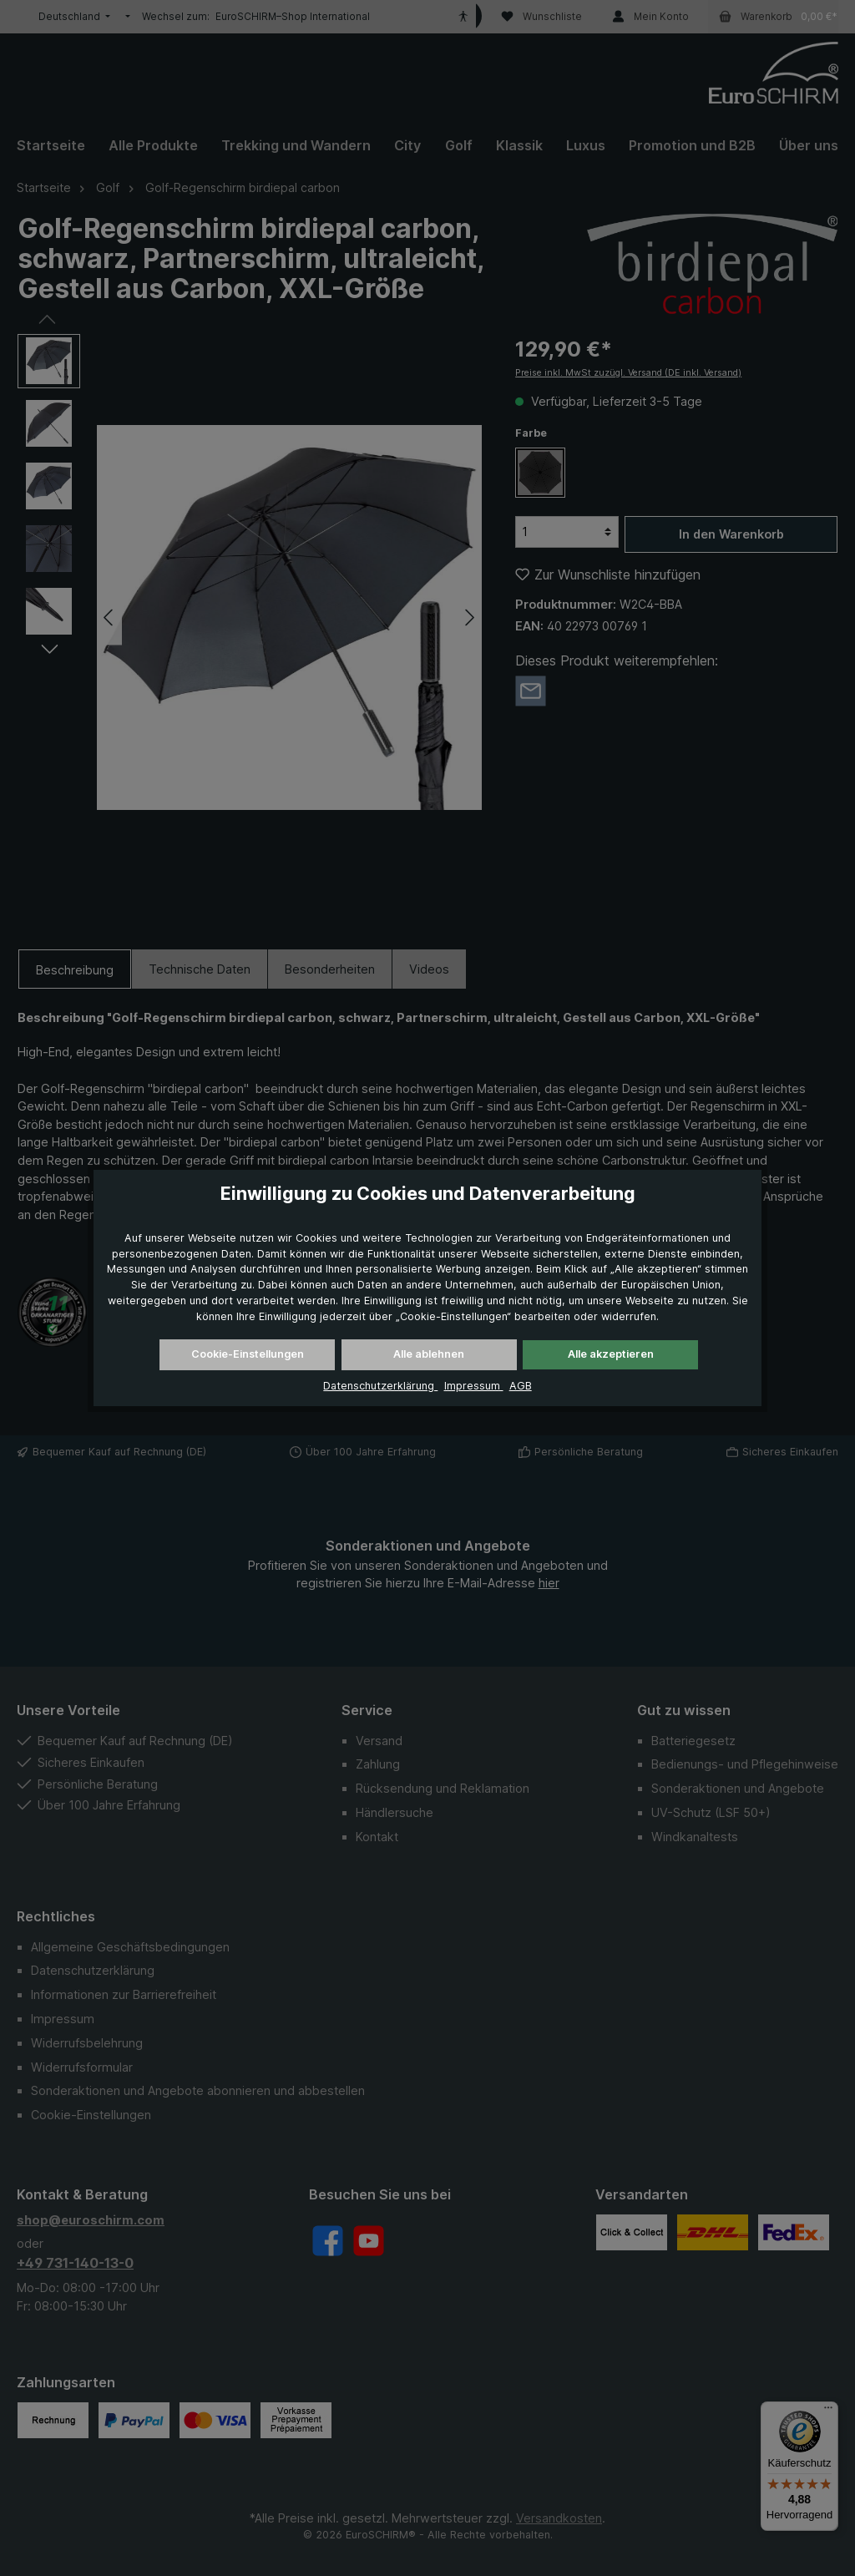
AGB (520, 1385)
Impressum (473, 1385)
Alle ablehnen (428, 1354)
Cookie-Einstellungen (247, 1354)
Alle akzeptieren (611, 1354)
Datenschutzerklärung (380, 1385)
